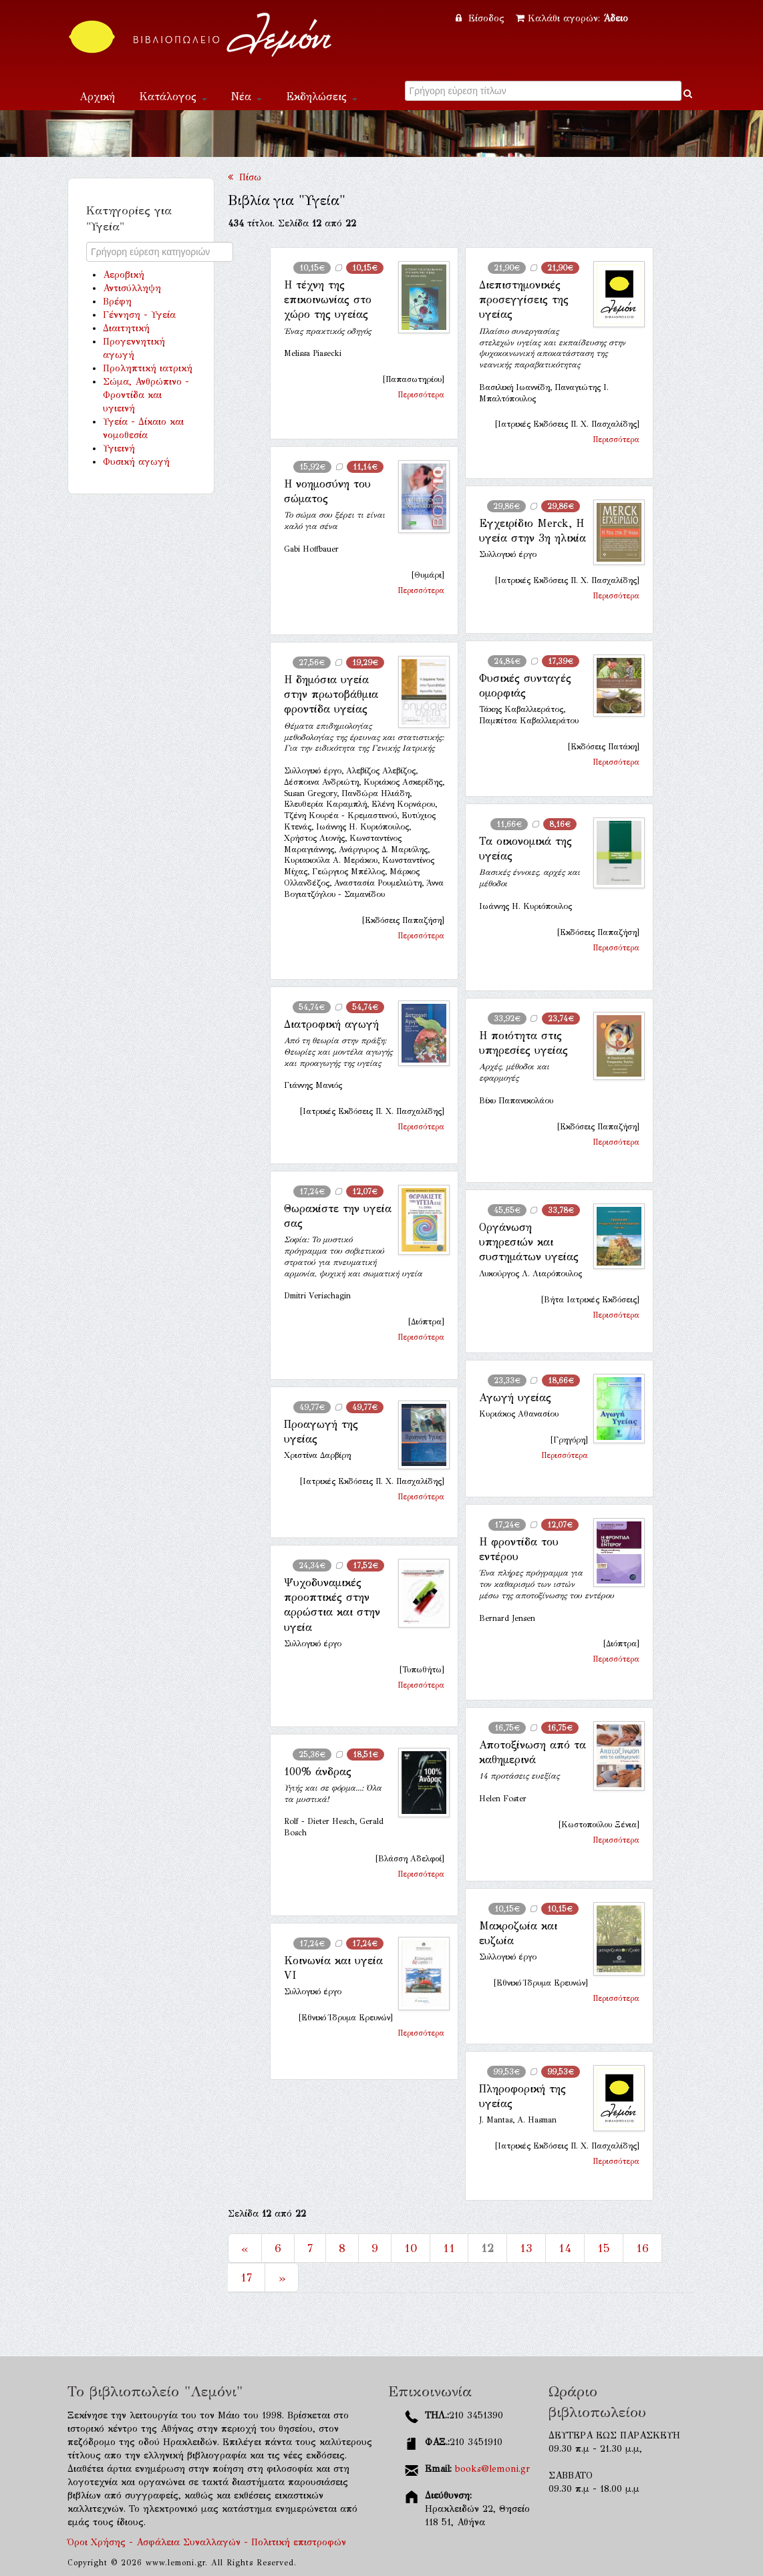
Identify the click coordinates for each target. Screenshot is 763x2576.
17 (246, 2277)
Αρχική (97, 96)
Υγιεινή (119, 448)
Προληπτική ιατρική (147, 368)
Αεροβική (123, 275)
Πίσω (244, 177)
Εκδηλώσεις (321, 96)
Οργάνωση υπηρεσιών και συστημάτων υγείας (529, 1242)
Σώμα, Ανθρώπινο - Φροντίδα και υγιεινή (146, 395)
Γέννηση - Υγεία (139, 315)
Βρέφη (117, 301)
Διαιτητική (126, 328)
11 (449, 2248)
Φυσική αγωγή (136, 462)
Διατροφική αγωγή (331, 1024)
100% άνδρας (317, 1771)
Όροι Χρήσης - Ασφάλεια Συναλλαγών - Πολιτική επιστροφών (206, 2542)
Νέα (246, 96)
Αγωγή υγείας (515, 1397)
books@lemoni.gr (492, 2468)
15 (603, 2248)
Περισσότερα (421, 394)
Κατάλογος (173, 96)
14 (565, 2248)
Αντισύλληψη (132, 288)
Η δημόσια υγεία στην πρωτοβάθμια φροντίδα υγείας (331, 694)
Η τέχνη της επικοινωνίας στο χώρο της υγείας (327, 300)
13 (526, 2248)
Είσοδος (482, 18)
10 (410, 2248)
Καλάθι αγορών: (572, 18)
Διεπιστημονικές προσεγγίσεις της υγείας (524, 300)
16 (642, 2248)
